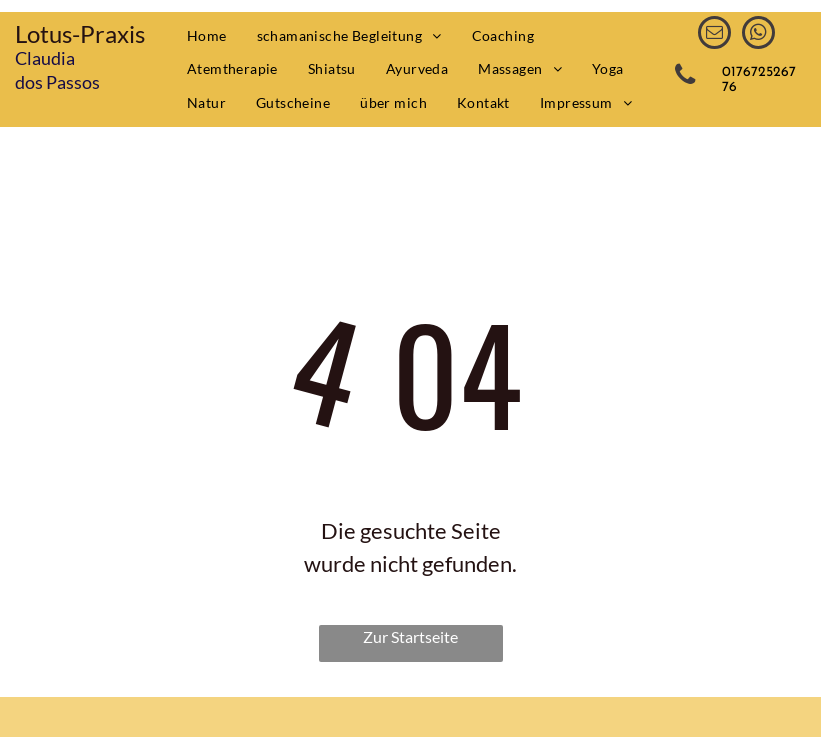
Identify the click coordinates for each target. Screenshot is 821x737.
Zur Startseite (410, 636)
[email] (714, 35)
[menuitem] (207, 36)
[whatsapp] (758, 35)
